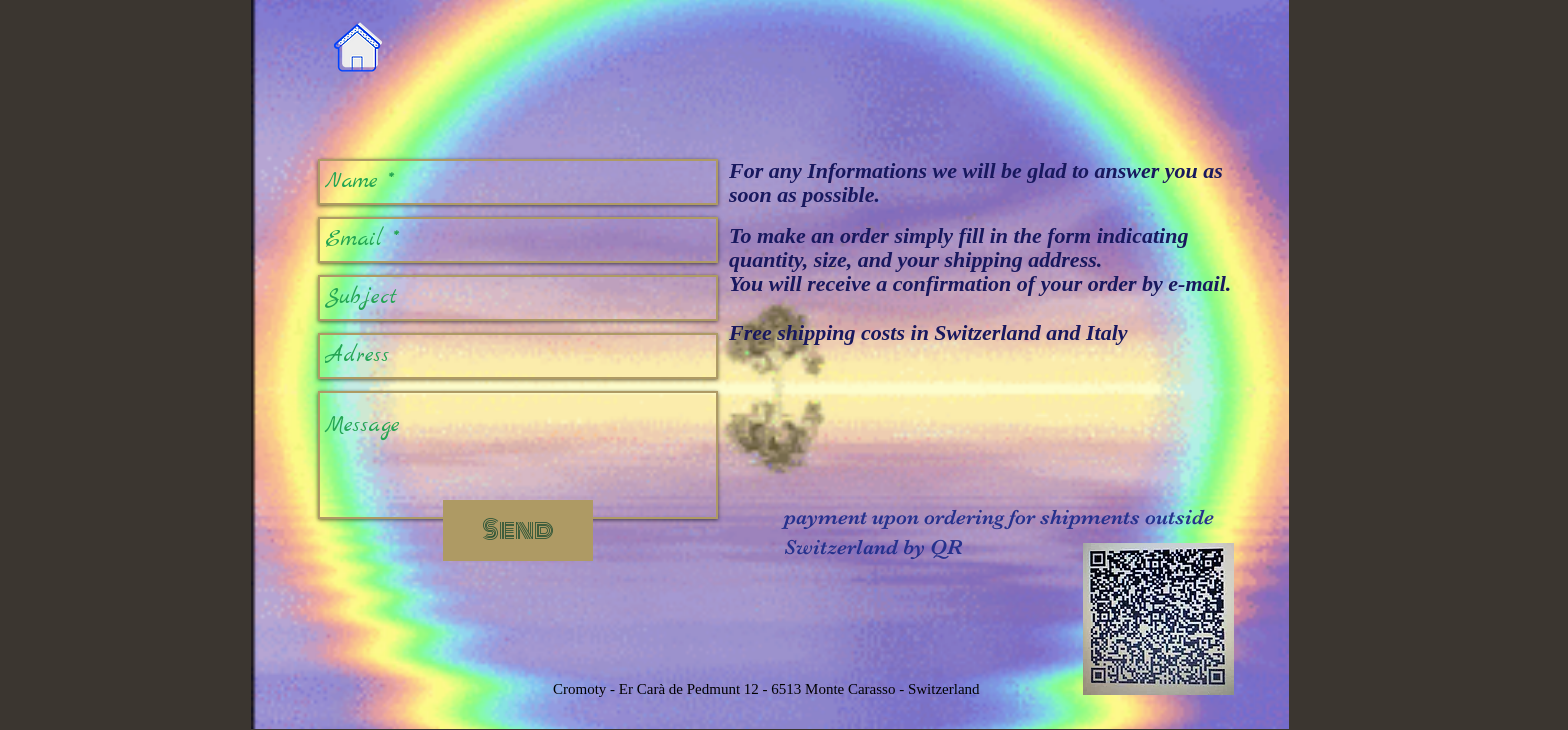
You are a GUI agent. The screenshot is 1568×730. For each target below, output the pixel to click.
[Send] (518, 530)
